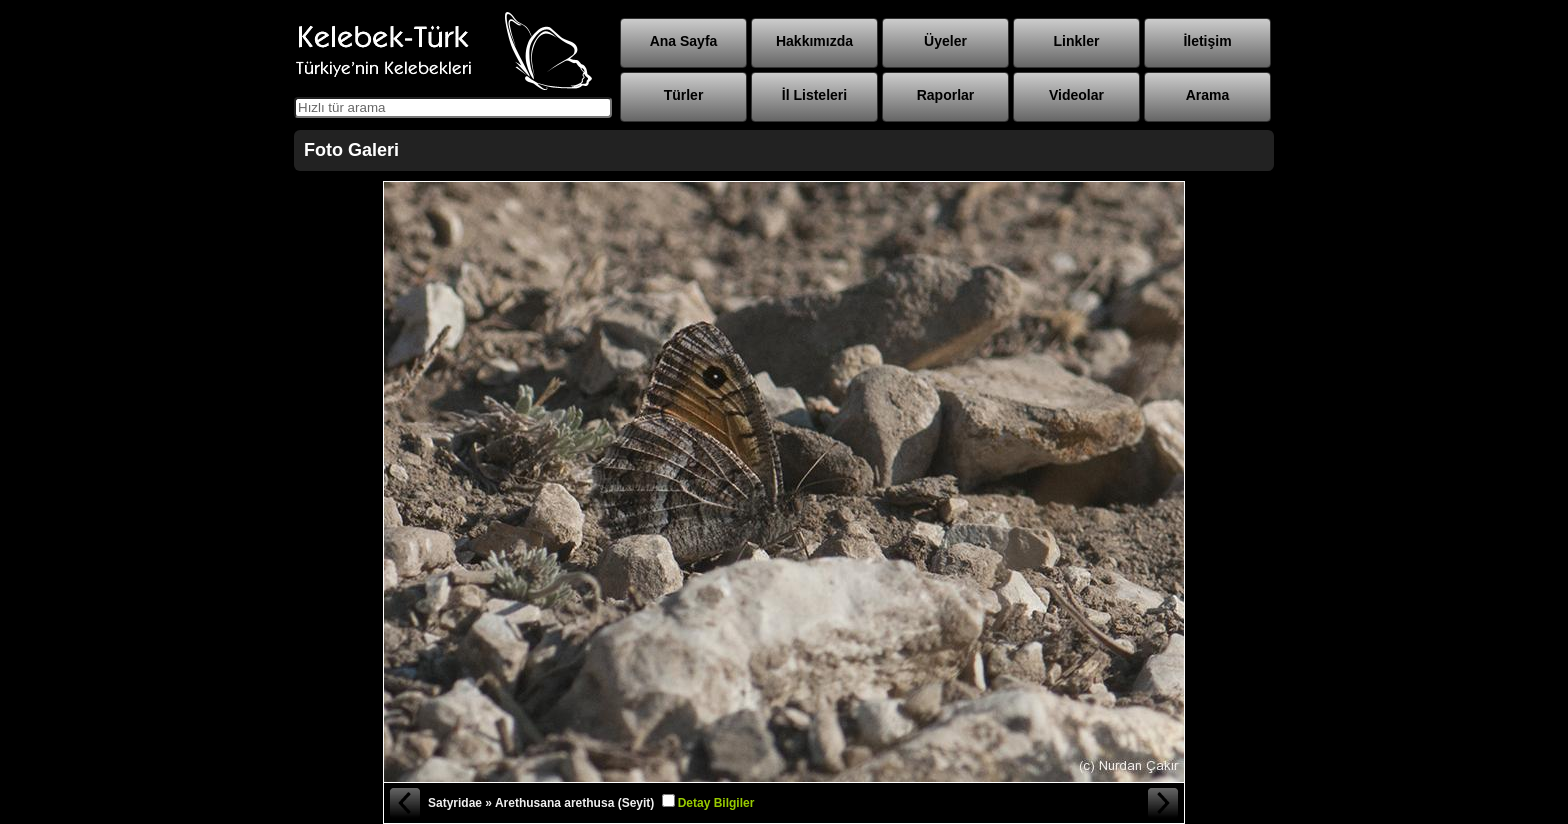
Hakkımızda (814, 41)
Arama (1208, 95)
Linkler (1077, 41)
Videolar (1076, 95)
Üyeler (945, 41)
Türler (684, 95)
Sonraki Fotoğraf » (1164, 803)
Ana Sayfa (684, 41)
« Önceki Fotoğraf (404, 803)
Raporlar (946, 95)
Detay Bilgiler (716, 803)
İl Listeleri (814, 95)
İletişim (1207, 41)
